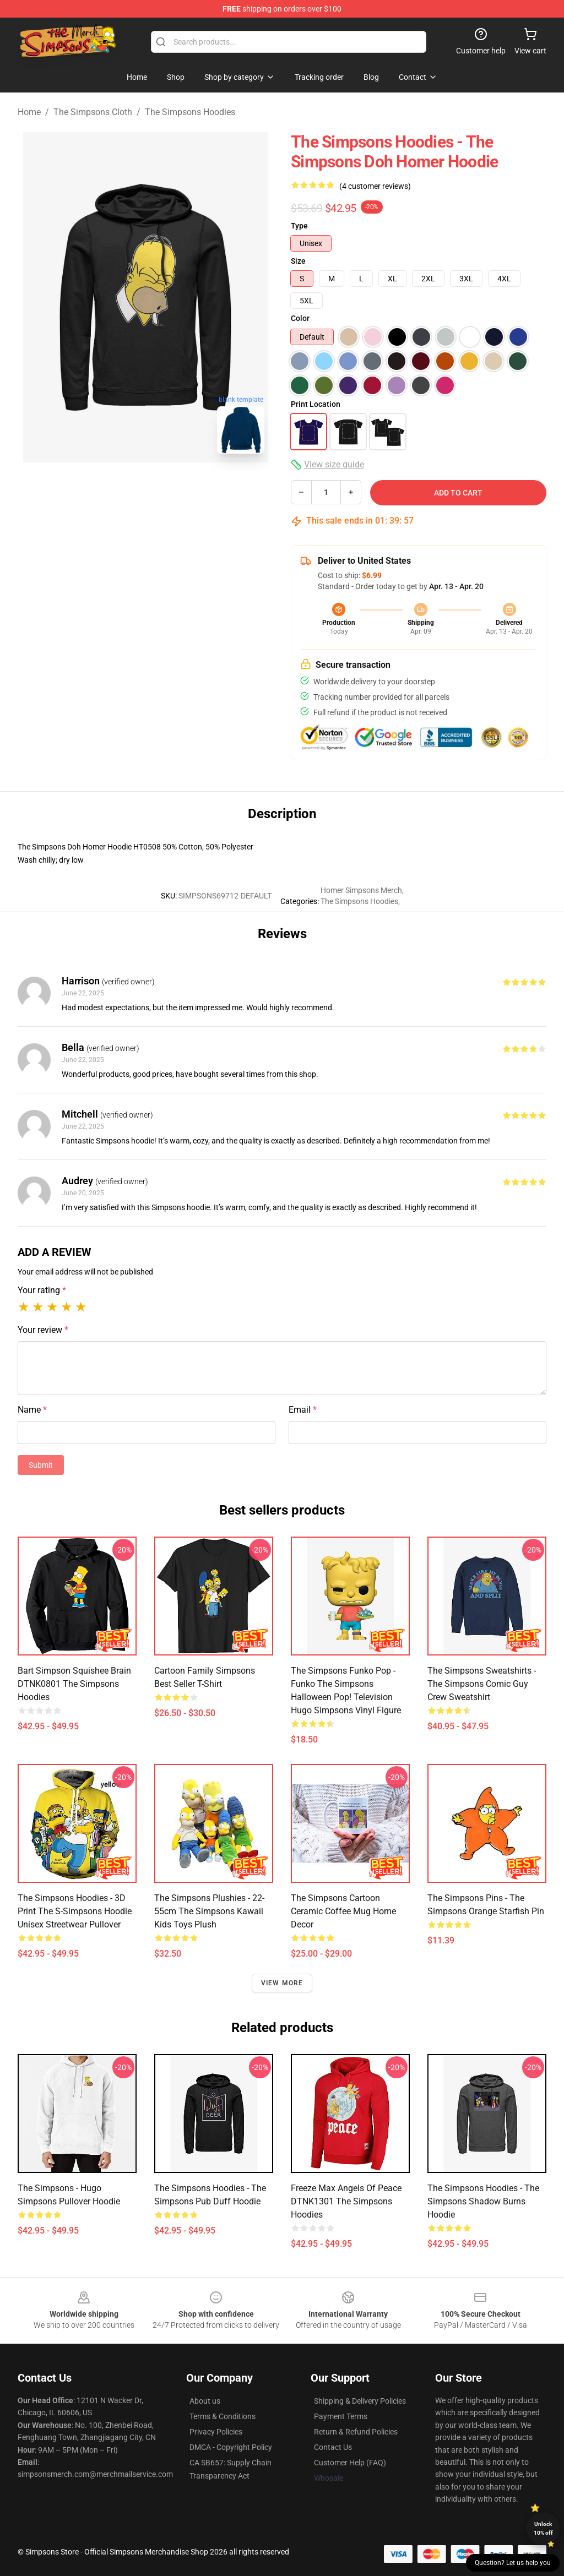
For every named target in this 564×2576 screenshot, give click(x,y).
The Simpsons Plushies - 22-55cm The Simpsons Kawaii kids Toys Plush (209, 1911)
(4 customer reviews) (375, 186)
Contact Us (333, 2447)
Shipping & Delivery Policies (360, 2401)
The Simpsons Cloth (92, 112)
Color (300, 318)
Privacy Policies (215, 2431)
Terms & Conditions (222, 2416)
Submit (41, 1465)
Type (299, 225)
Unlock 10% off (543, 2528)
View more (282, 1983)
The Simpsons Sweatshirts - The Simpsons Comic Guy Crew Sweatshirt (481, 1683)
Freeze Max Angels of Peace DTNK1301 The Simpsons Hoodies (346, 2201)
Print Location (315, 404)
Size (298, 261)
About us (204, 2401)
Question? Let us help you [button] (513, 2563)
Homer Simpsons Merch (361, 890)
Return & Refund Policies (356, 2431)
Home (29, 112)
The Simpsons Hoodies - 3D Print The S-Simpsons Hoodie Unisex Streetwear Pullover (75, 1911)
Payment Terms (340, 2416)
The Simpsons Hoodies (190, 112)
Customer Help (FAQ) (350, 2462)
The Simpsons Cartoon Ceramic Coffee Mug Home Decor (343, 1911)
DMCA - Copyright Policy (230, 2447)
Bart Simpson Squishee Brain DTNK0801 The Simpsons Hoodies (74, 1683)
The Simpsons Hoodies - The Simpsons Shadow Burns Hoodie (483, 2201)
